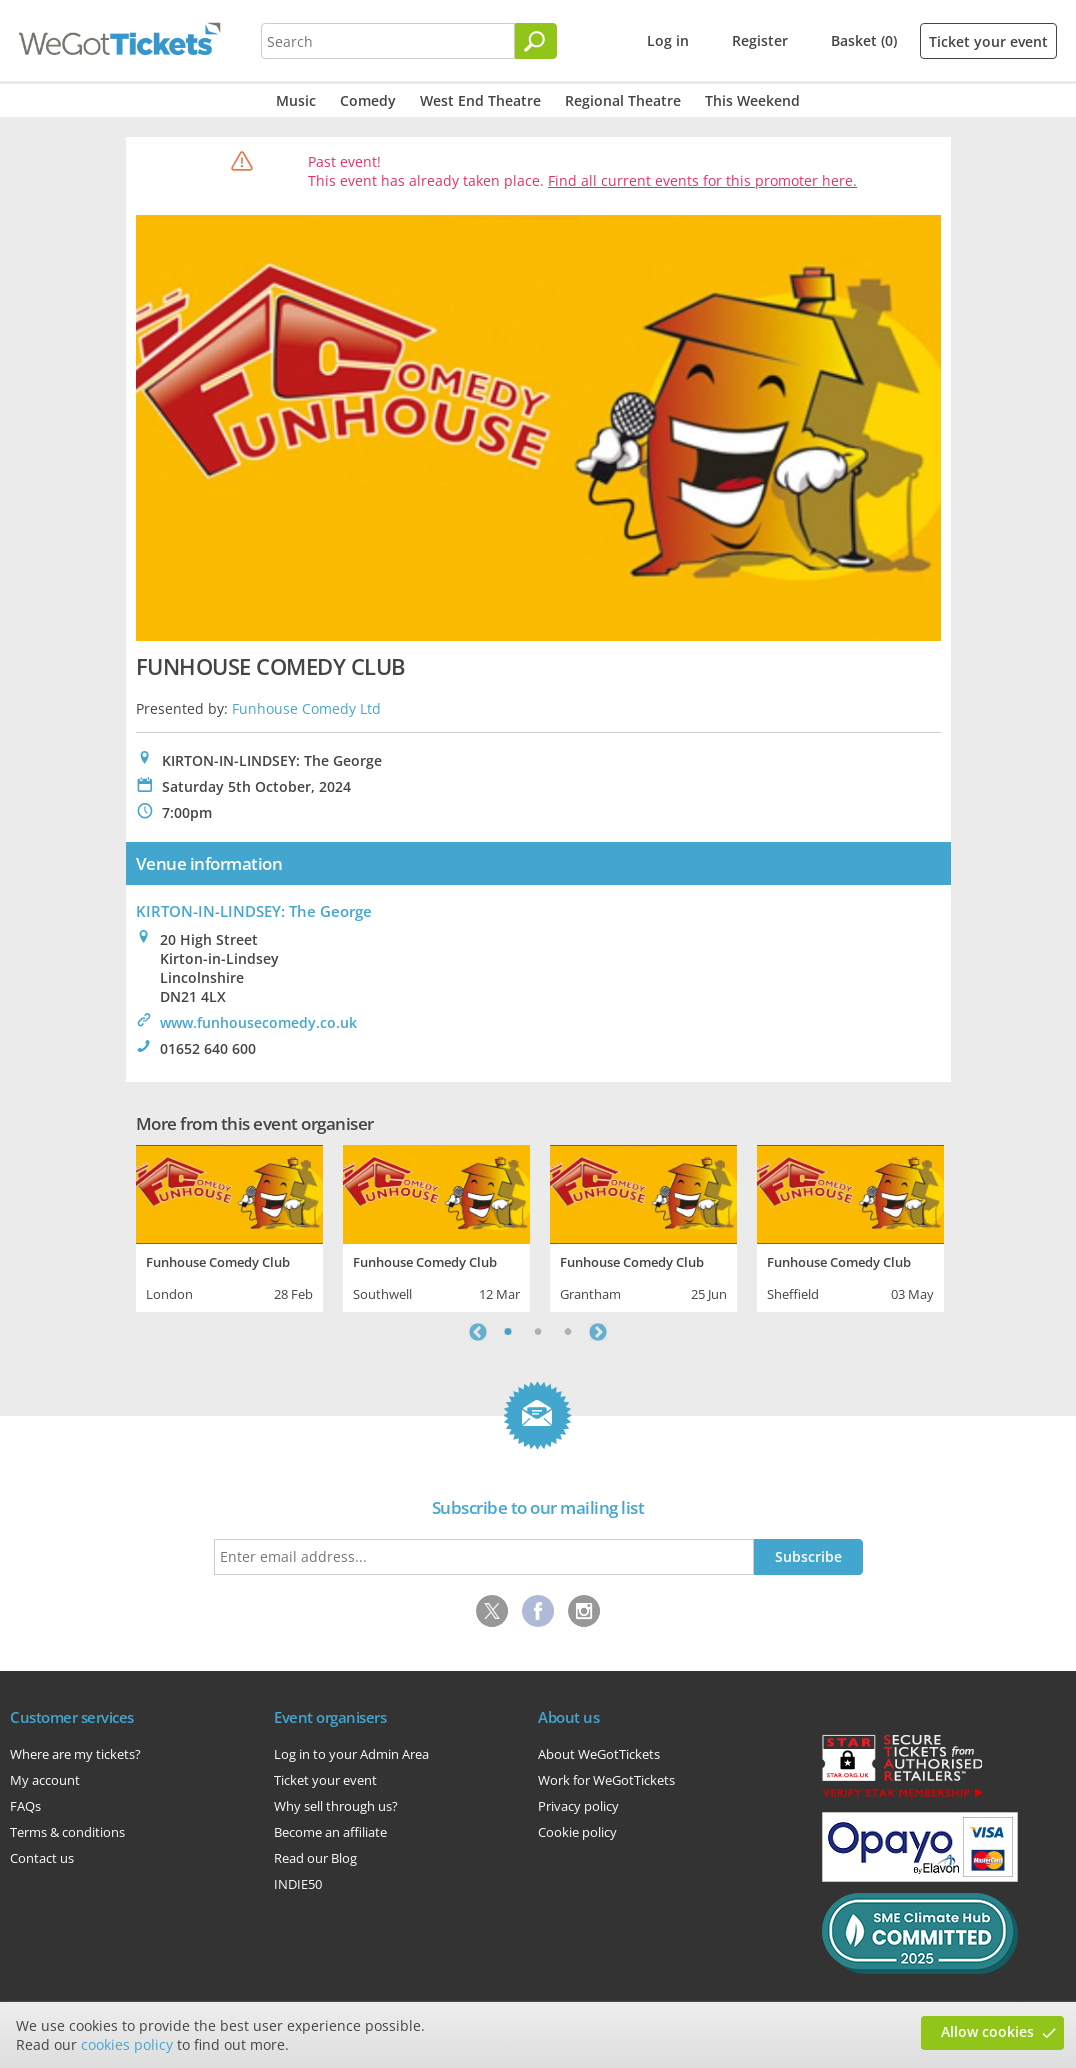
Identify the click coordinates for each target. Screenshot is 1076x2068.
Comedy (368, 100)
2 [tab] (538, 1332)
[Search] (536, 41)
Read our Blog (315, 1858)
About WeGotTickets (599, 1754)
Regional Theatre (623, 100)
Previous (478, 1332)
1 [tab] (508, 1332)
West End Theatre (480, 100)
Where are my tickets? (75, 1754)
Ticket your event (988, 41)
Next (598, 1332)
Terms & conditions (67, 1832)
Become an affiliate (330, 1832)
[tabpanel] (229, 1226)
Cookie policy (577, 1832)
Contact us (42, 1858)
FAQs (25, 1806)
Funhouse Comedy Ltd (306, 708)
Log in (668, 40)
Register (760, 40)
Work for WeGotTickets (606, 1780)
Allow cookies (987, 2031)
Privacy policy (578, 1806)
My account (45, 1780)
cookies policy (127, 2044)
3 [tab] (568, 1332)
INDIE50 (298, 1884)
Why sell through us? (336, 1806)
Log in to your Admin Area (351, 1754)
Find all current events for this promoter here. (702, 180)
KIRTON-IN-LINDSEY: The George (254, 911)
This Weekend (752, 100)
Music (296, 100)
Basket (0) (864, 40)
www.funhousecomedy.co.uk (258, 1022)
